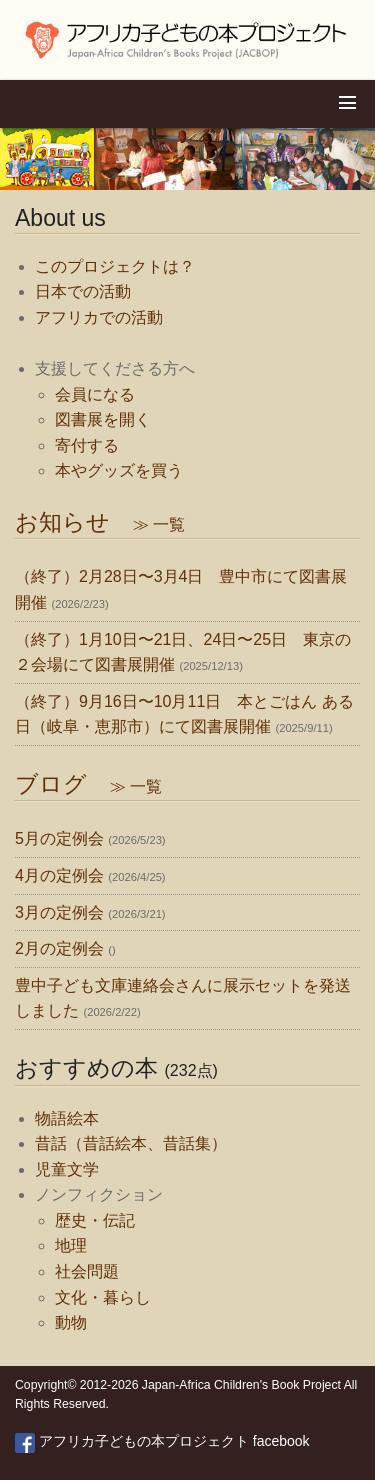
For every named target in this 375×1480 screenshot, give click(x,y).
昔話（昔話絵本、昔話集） (131, 1143)
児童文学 (67, 1169)
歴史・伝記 (95, 1220)
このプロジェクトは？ (115, 266)
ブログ (88, 784)
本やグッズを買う (119, 470)
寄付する (87, 445)
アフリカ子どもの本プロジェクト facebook (162, 1441)
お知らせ (100, 522)
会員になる (95, 394)
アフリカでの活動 (99, 317)
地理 (71, 1245)
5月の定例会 (59, 838)
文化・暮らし (103, 1297)
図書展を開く (103, 419)
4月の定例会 (59, 875)
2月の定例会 (59, 948)
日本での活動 (83, 291)
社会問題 (87, 1271)
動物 (71, 1322)
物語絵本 (67, 1118)
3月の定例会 (59, 912)
